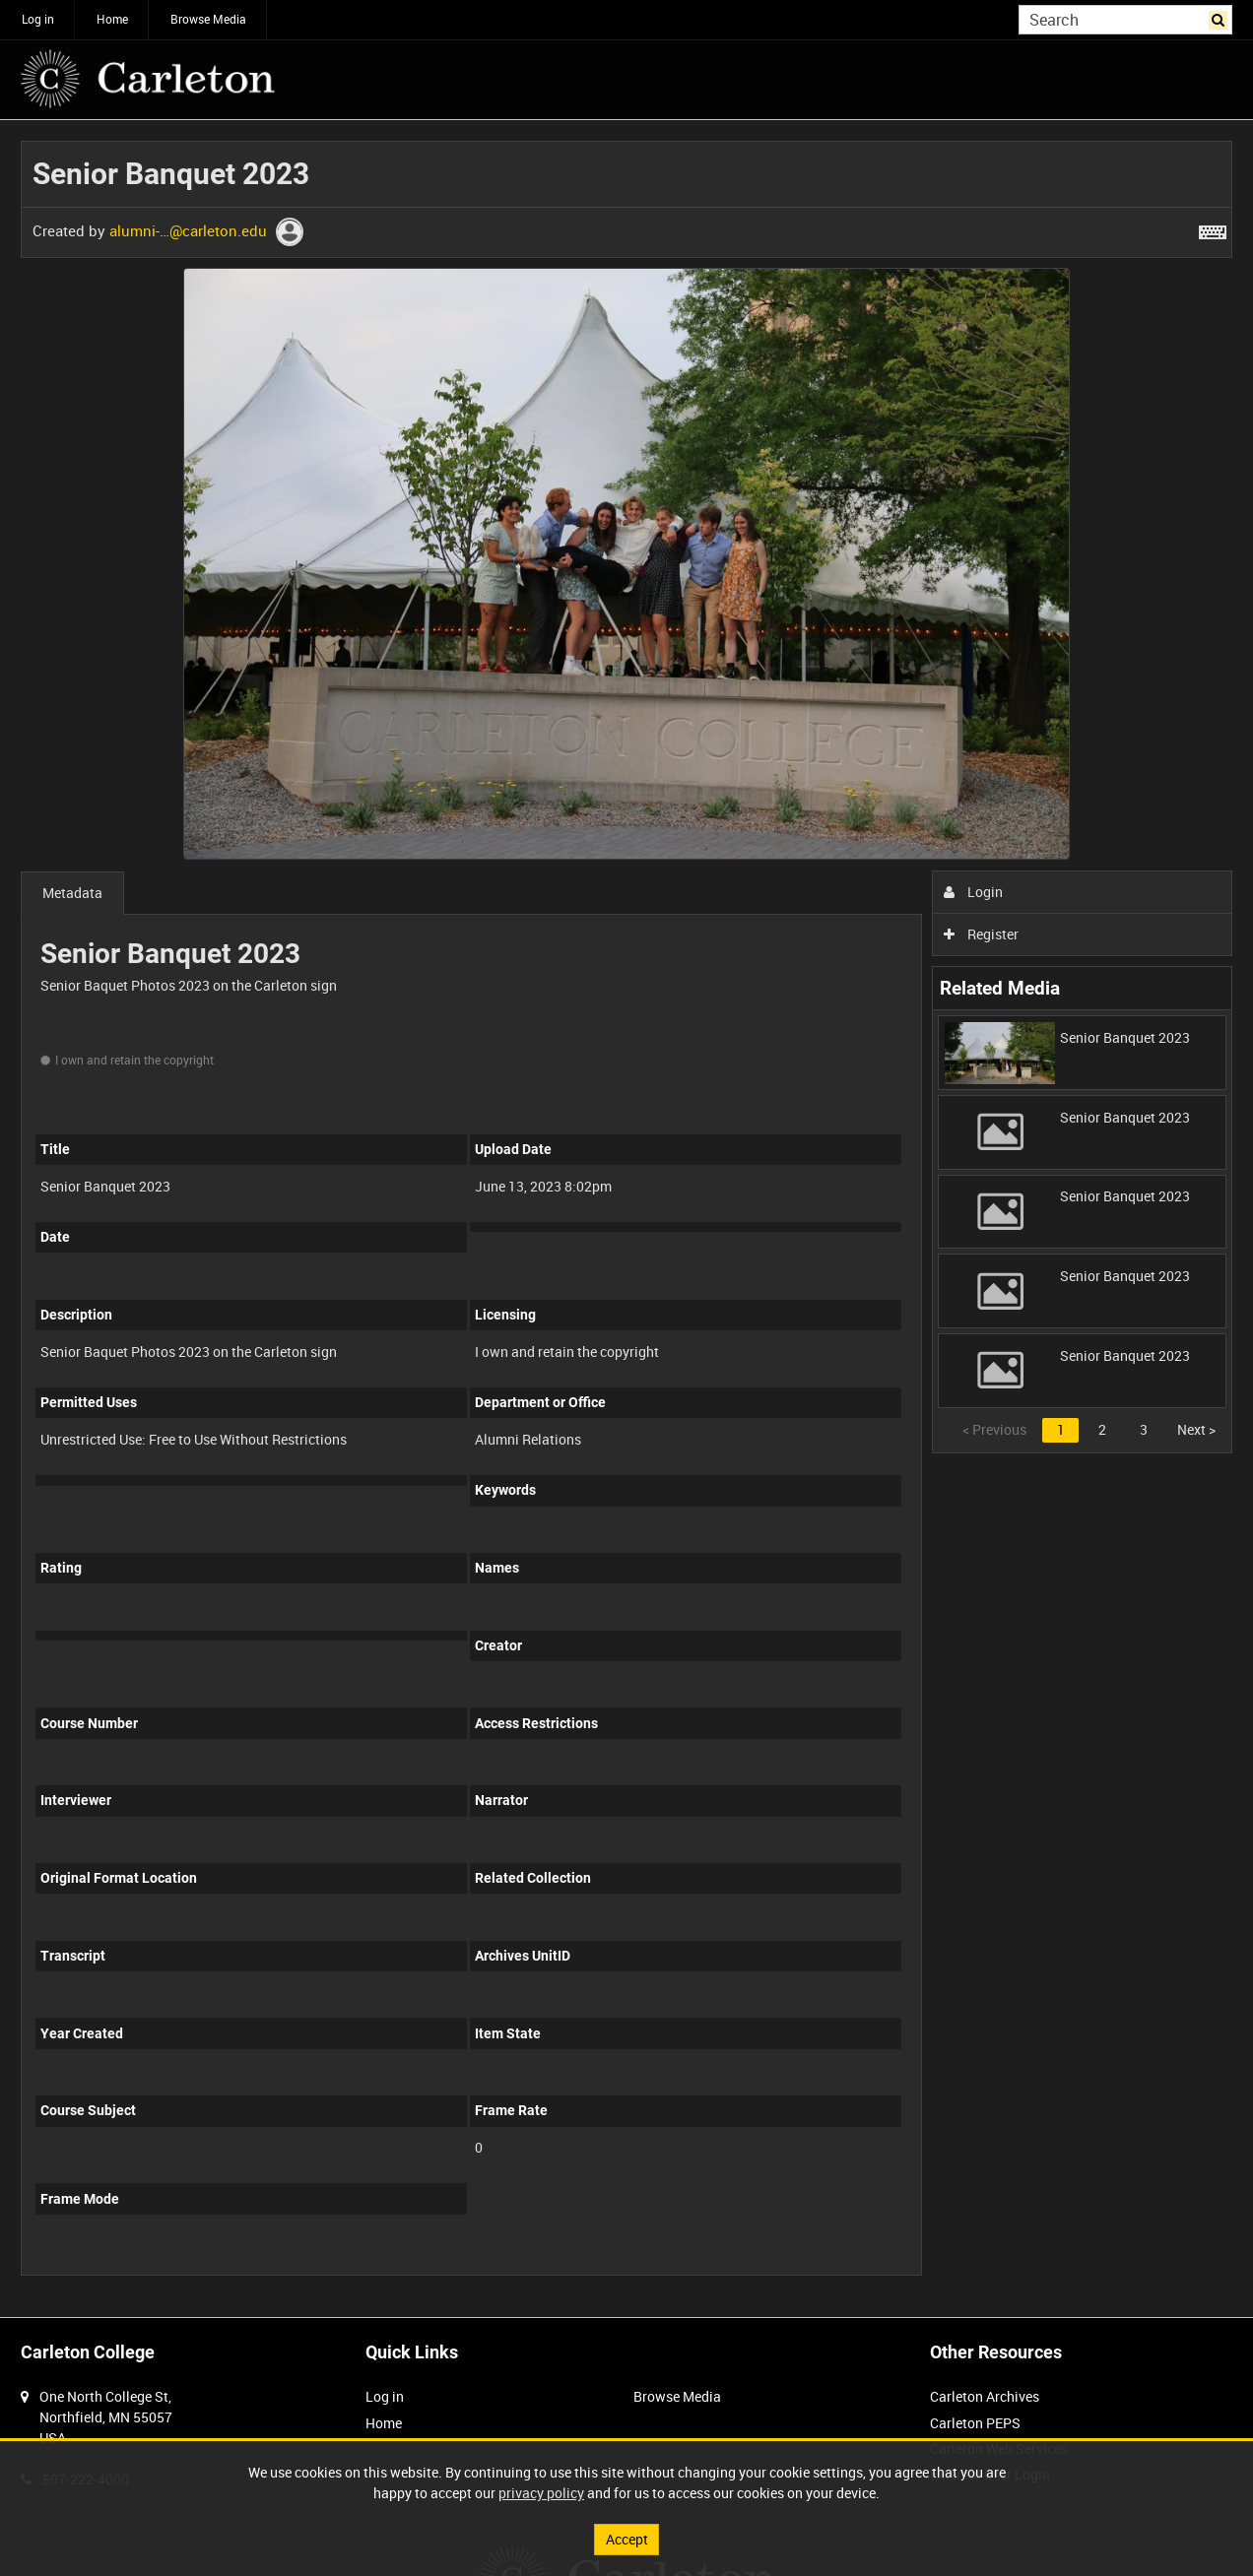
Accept (627, 2539)
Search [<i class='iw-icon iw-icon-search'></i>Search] (1221, 18)
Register (982, 934)
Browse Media (208, 19)
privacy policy (541, 2492)
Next (1196, 1429)
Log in (38, 19)
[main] (626, 1218)
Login (974, 891)
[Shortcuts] (1212, 228)
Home (112, 19)
